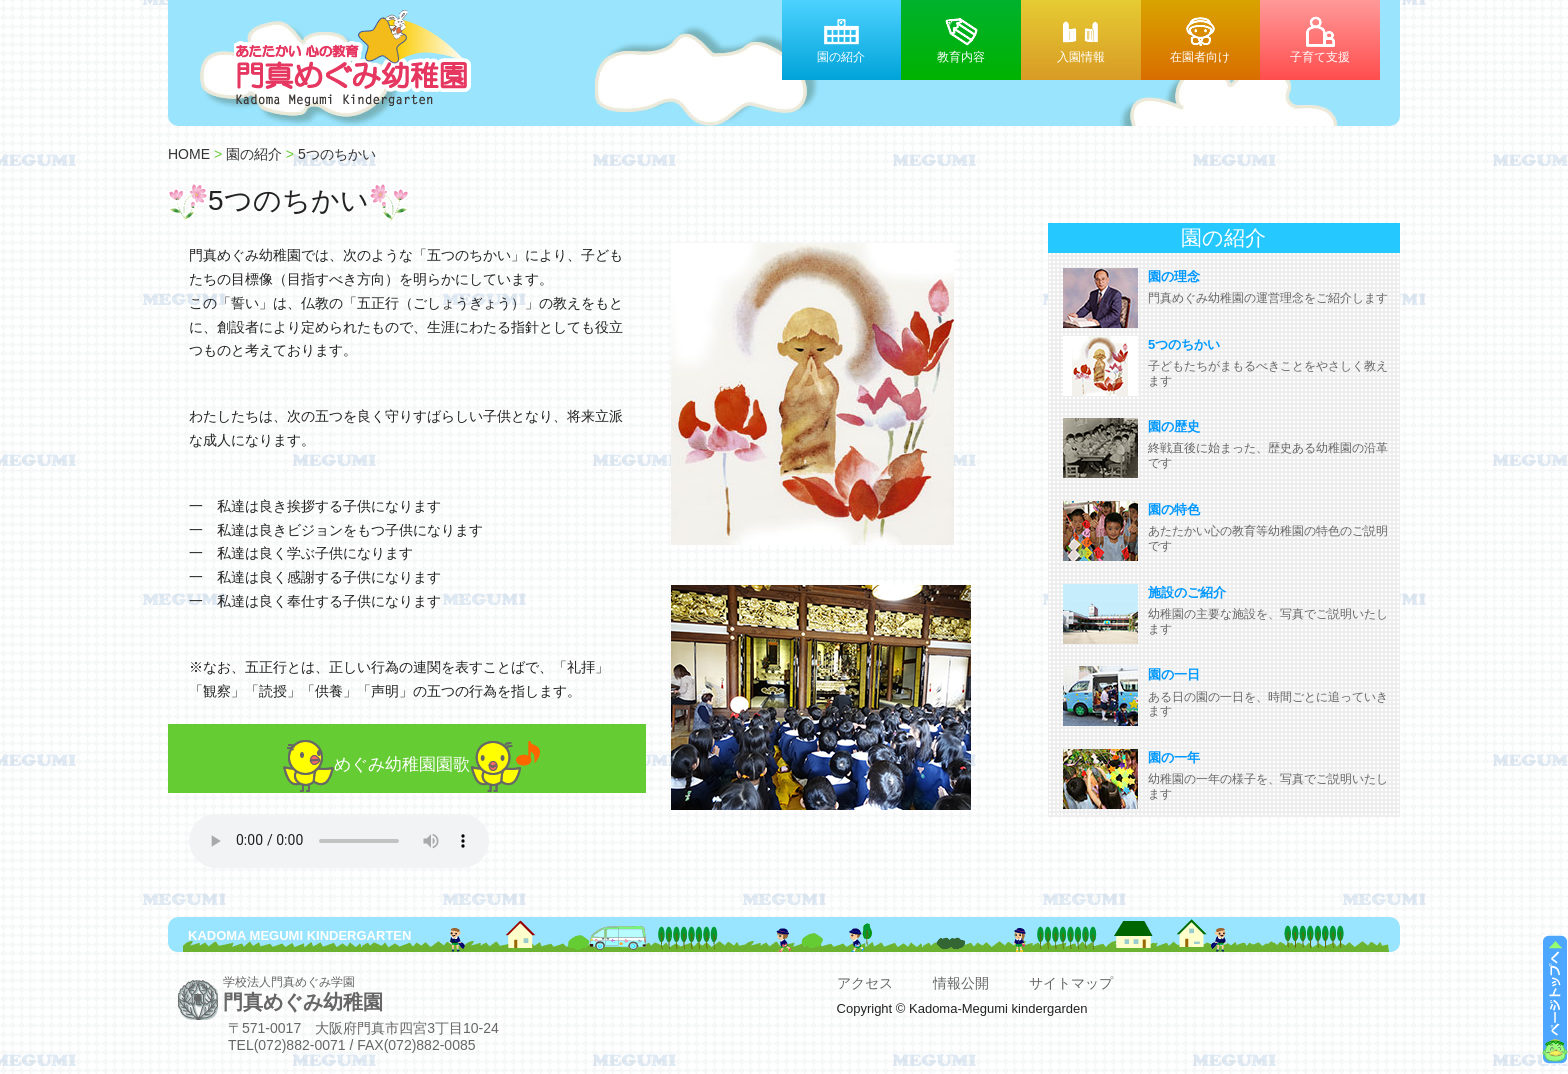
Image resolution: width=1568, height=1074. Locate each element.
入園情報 (1081, 56)
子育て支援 (1320, 56)
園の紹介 (841, 56)
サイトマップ (1071, 983)
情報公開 (961, 983)
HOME (189, 154)
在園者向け (1200, 56)
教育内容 (961, 56)
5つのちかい (337, 154)
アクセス (865, 983)
